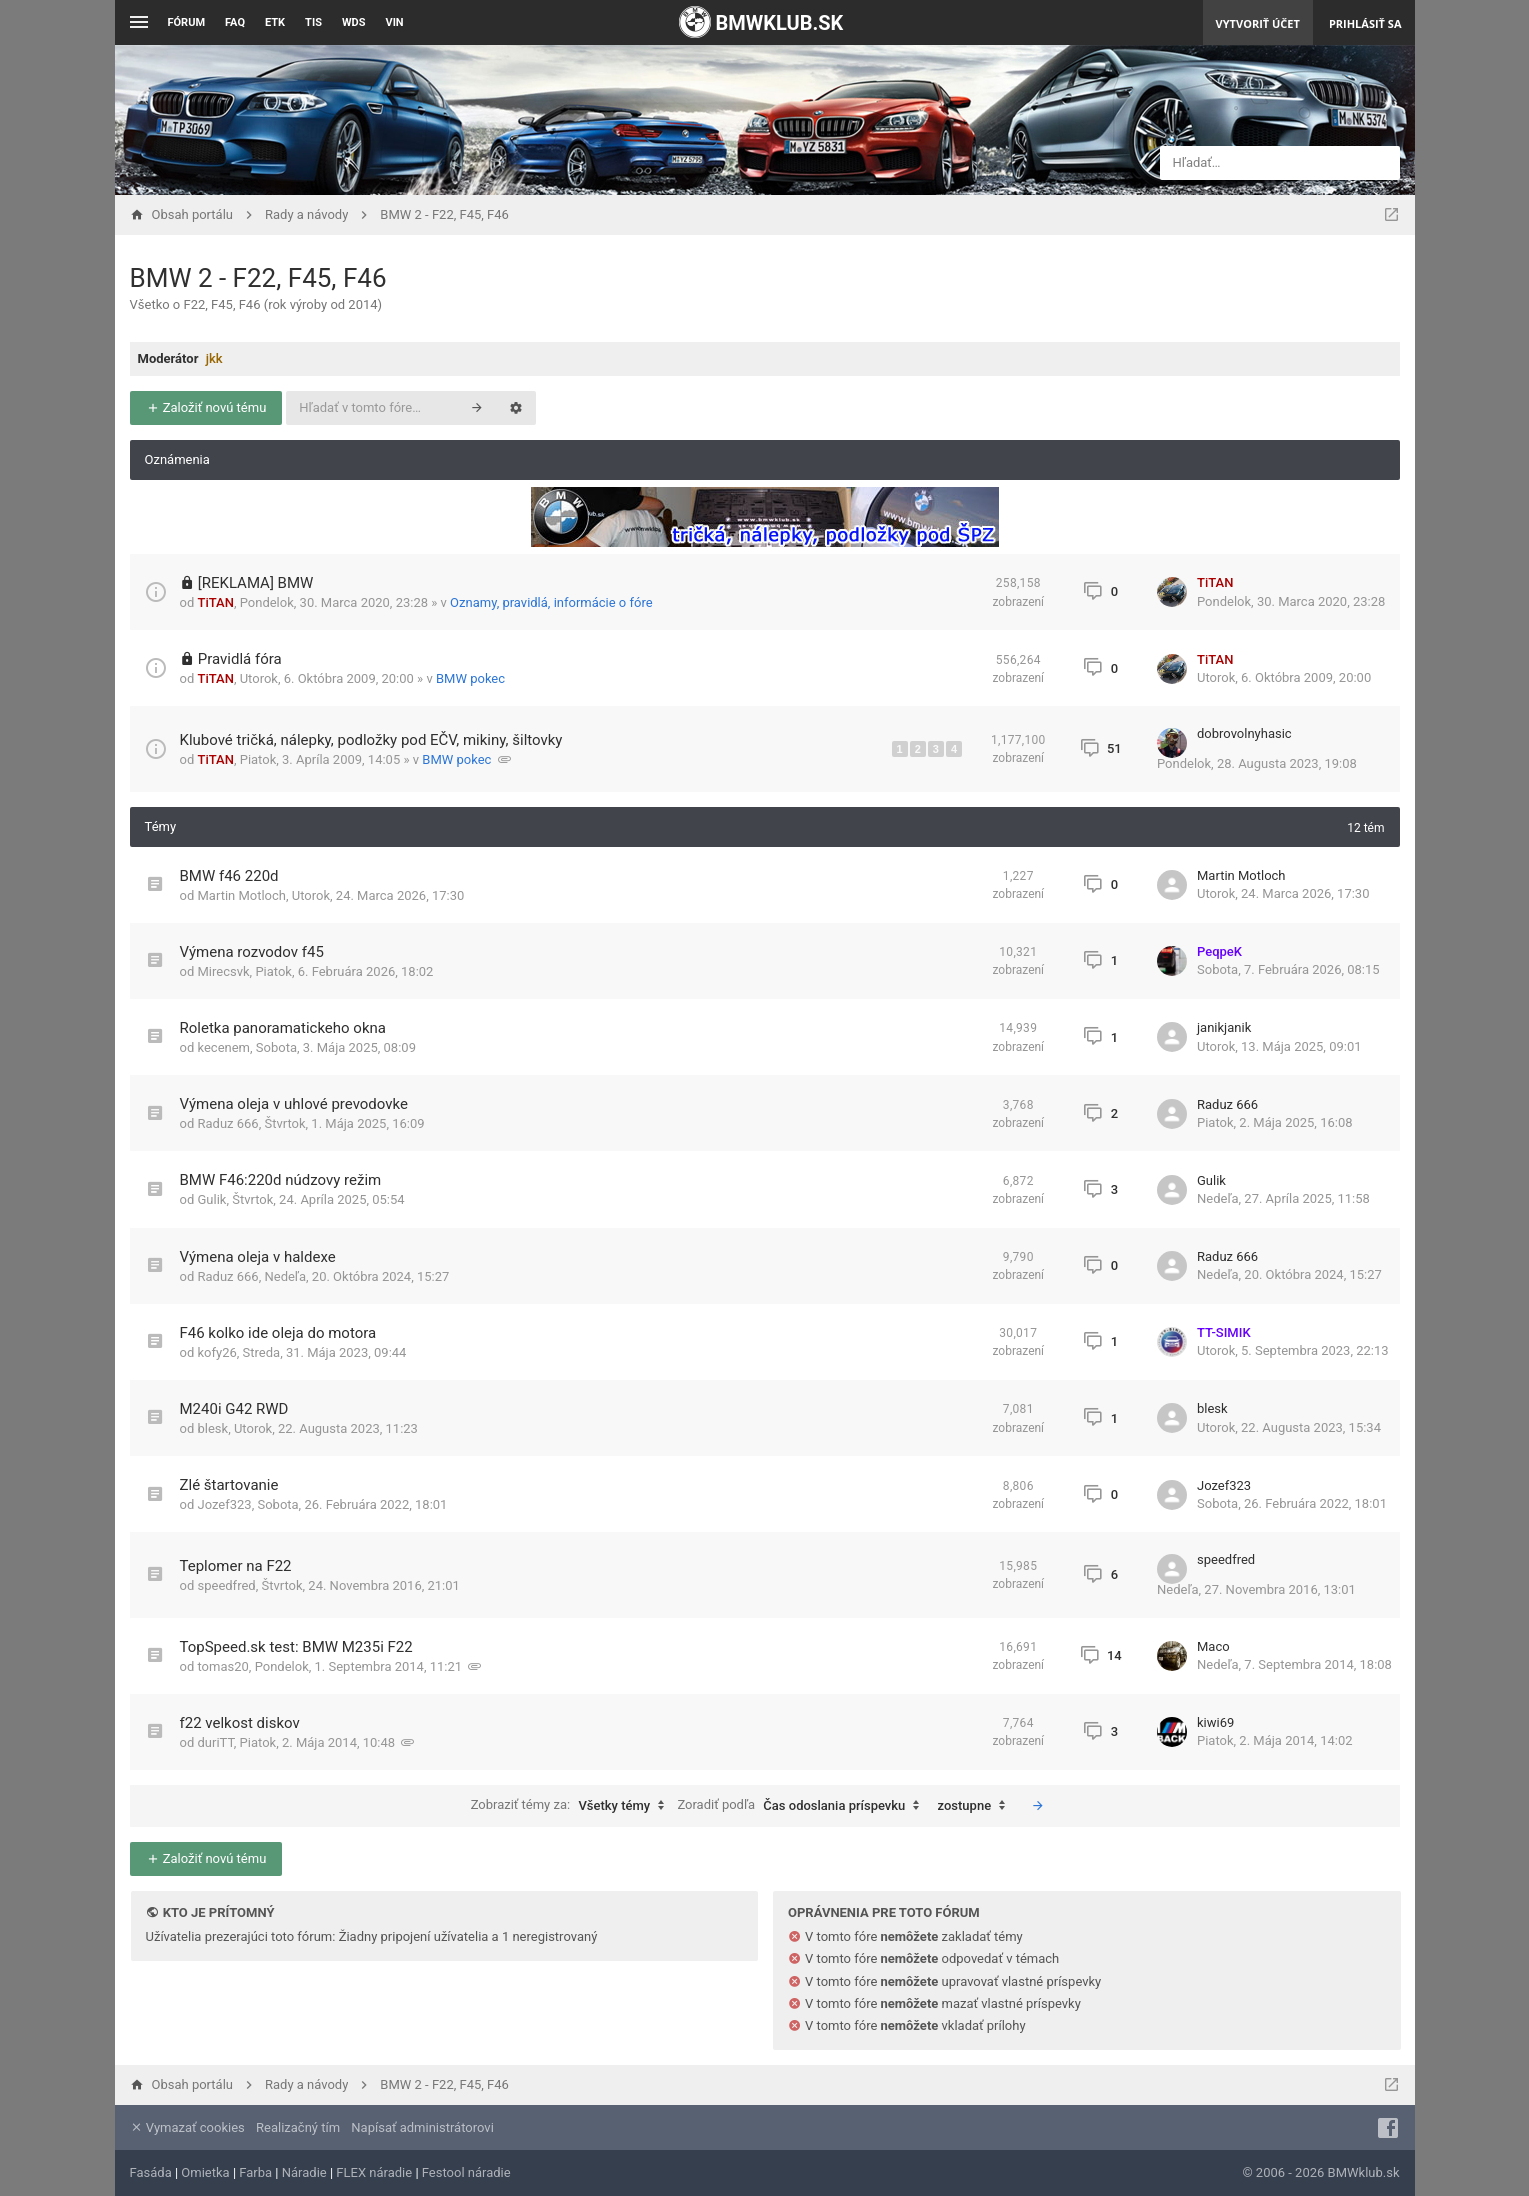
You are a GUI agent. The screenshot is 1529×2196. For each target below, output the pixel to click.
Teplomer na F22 (236, 1566)
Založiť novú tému (206, 407)
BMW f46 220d (229, 876)
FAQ (235, 22)
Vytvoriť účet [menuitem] (1258, 23)
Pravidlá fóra (240, 659)
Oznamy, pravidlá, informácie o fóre (551, 602)
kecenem (223, 1047)
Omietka (205, 2172)
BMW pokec (470, 678)
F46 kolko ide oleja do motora (278, 1333)
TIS (313, 22)
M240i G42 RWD (234, 1409)
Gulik (211, 1199)
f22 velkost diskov (240, 1723)
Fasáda (151, 2172)
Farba (255, 2172)
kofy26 (216, 1352)
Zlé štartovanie (229, 1485)
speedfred (226, 1585)
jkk (214, 358)
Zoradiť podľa (803, 1806)
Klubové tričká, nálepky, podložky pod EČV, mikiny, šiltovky (371, 740)
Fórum (187, 22)
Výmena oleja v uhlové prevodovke (294, 1104)
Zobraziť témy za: (573, 1806)
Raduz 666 (227, 1123)
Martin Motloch (241, 895)
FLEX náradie (374, 2172)
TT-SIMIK (1224, 1332)
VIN (394, 22)
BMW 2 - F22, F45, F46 (258, 278)
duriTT (215, 1742)
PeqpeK (1219, 951)
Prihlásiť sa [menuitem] (1365, 23)
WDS (354, 22)
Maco (1213, 1646)
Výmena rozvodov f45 (252, 952)
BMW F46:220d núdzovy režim (281, 1180)
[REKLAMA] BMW (256, 583)
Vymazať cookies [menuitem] (187, 2127)
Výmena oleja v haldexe (258, 1257)
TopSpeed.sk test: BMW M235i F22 (296, 1647)
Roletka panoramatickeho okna (283, 1028)
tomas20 (222, 1666)
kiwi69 (1215, 1722)
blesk (212, 1428)
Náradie (304, 2172)
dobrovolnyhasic (1244, 733)
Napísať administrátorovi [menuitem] (422, 2127)
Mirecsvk (223, 971)
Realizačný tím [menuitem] (298, 2127)
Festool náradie (466, 2172)
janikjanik (1224, 1027)
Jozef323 (224, 1504)
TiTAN (215, 602)
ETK (275, 22)
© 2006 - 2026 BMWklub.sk (1320, 2172)
